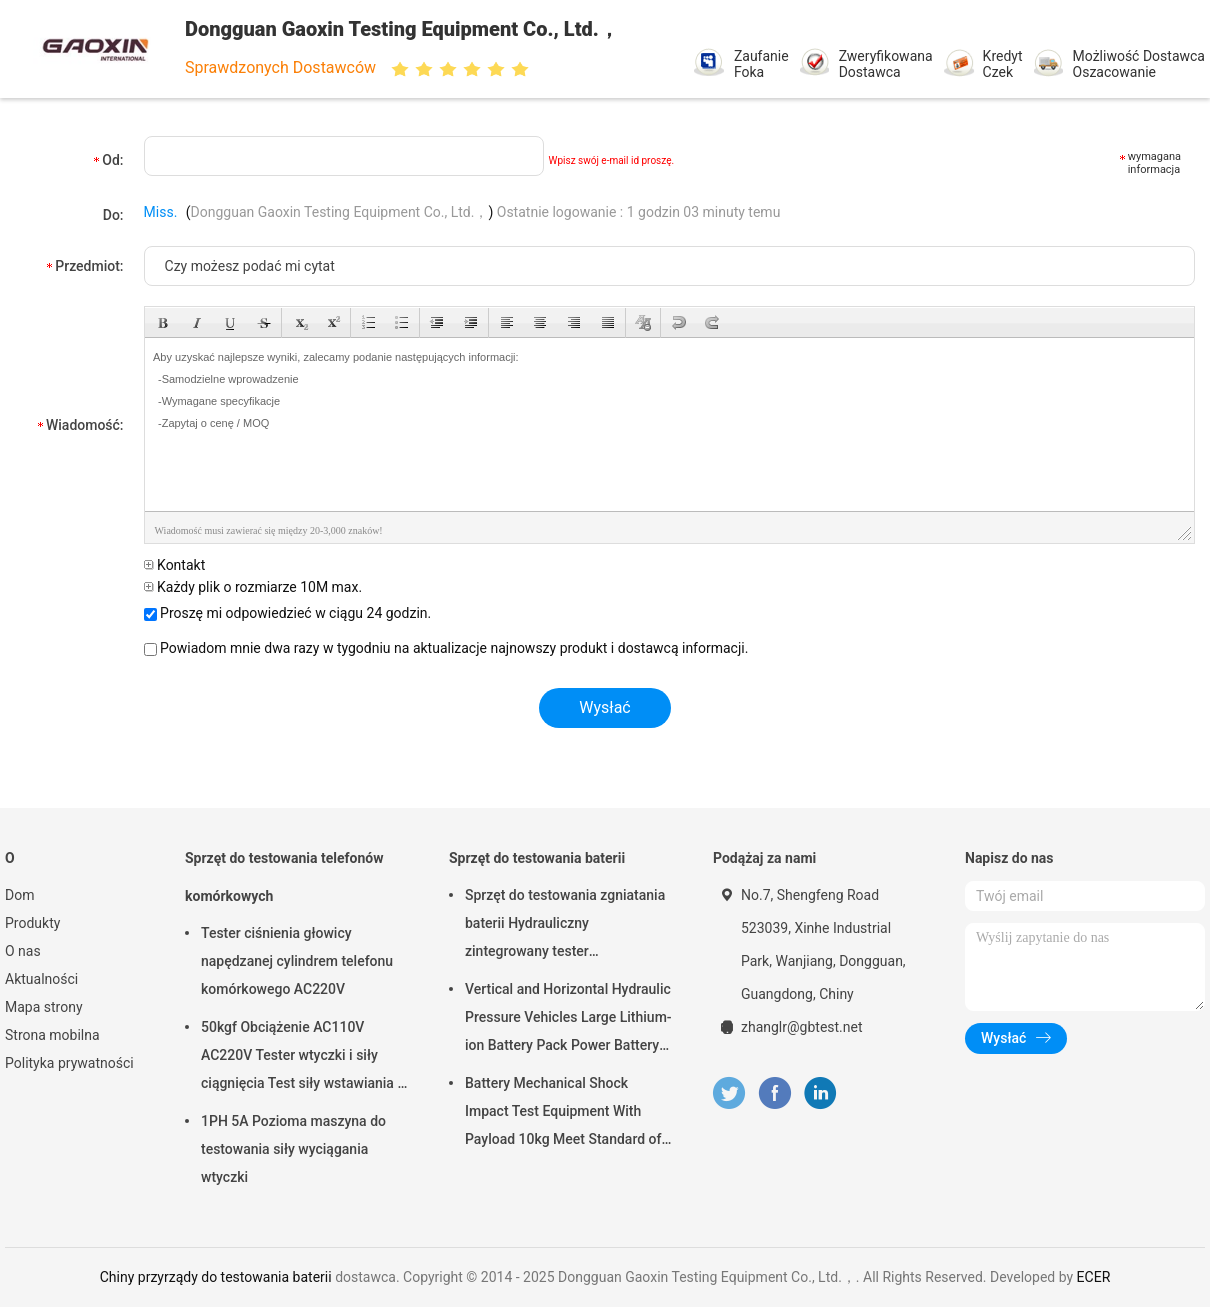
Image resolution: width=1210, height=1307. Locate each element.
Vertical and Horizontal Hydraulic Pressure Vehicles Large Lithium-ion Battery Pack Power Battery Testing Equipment (568, 1020)
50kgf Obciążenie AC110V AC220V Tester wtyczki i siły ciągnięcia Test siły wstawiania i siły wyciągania (301, 1058)
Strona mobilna (52, 1035)
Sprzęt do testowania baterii (537, 858)
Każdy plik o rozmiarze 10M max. (253, 587)
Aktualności (41, 979)
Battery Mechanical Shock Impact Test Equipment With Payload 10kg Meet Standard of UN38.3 (563, 1114)
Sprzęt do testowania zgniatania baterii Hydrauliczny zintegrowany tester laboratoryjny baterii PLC (565, 926)
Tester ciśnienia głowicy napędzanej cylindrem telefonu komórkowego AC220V (297, 961)
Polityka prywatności (69, 1063)
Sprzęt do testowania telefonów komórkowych (284, 877)
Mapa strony (44, 1007)
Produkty (32, 923)
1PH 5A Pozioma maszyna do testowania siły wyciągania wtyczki (293, 1149)
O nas (23, 951)
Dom (19, 895)
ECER (1094, 1277)
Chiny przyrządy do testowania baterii (216, 1277)
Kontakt (175, 565)
